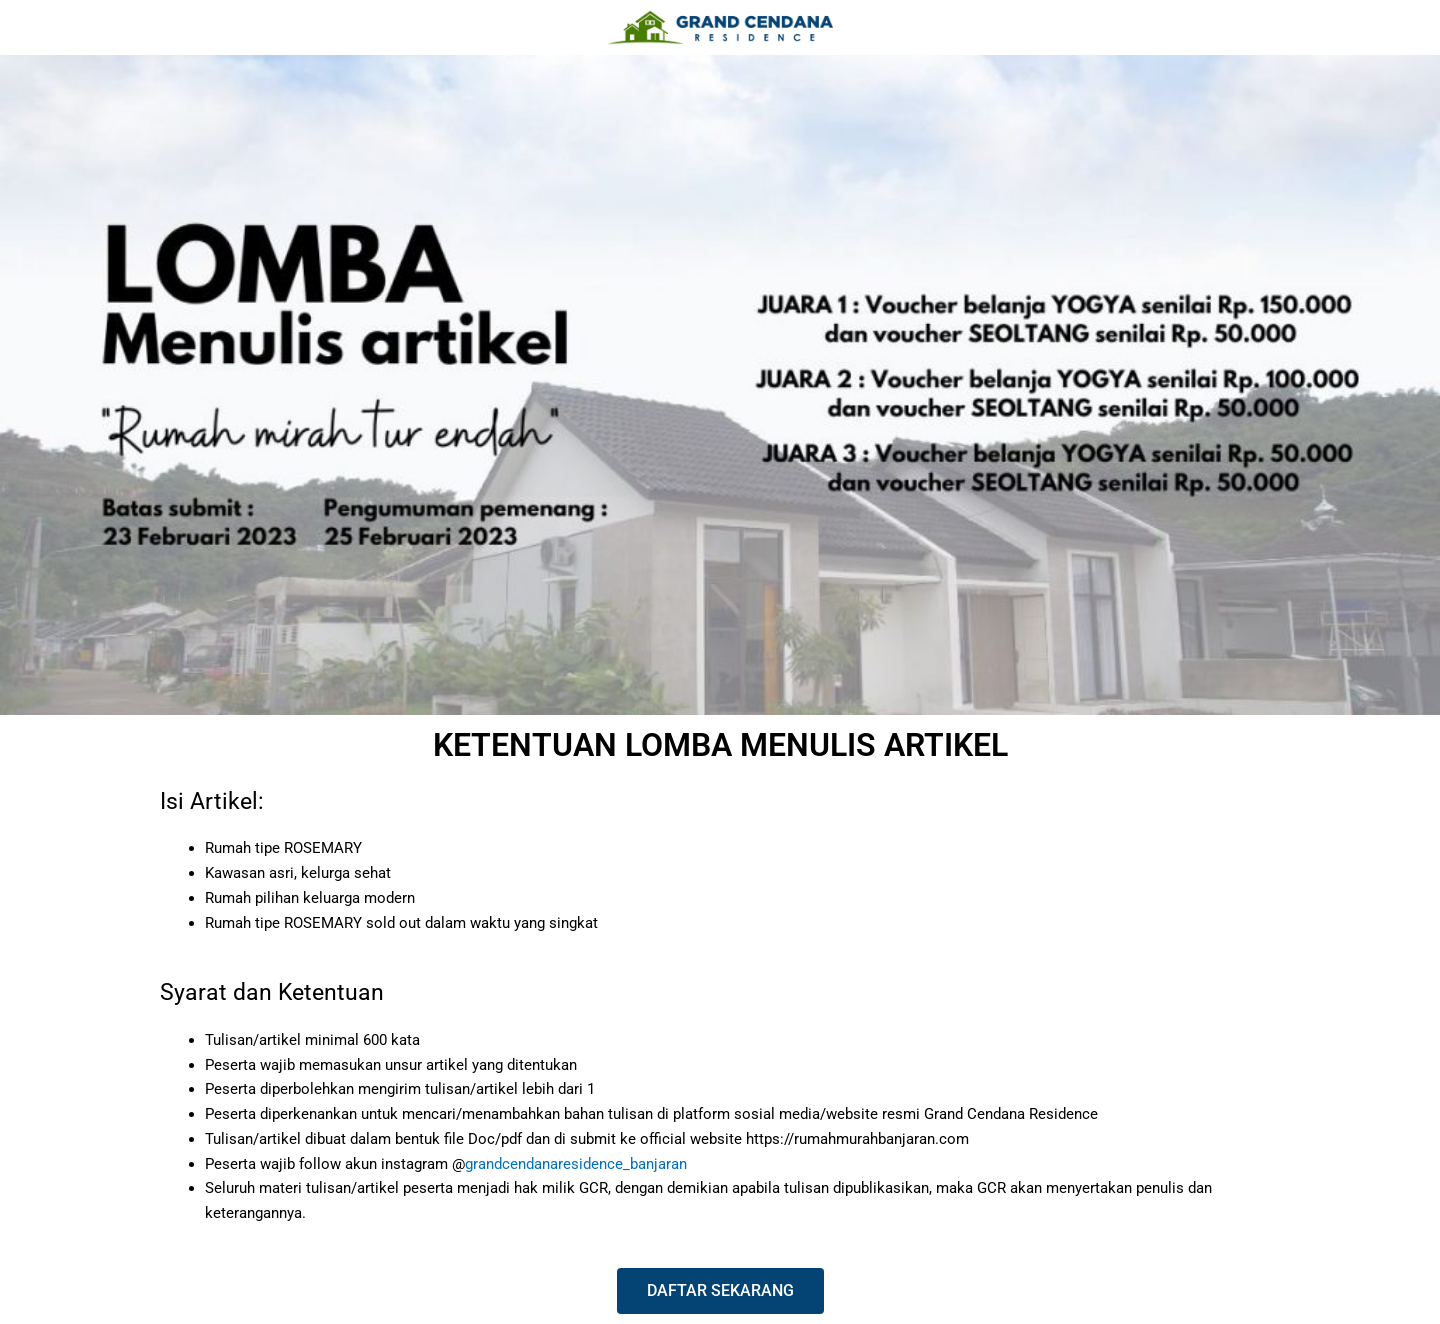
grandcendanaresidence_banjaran (576, 1164)
